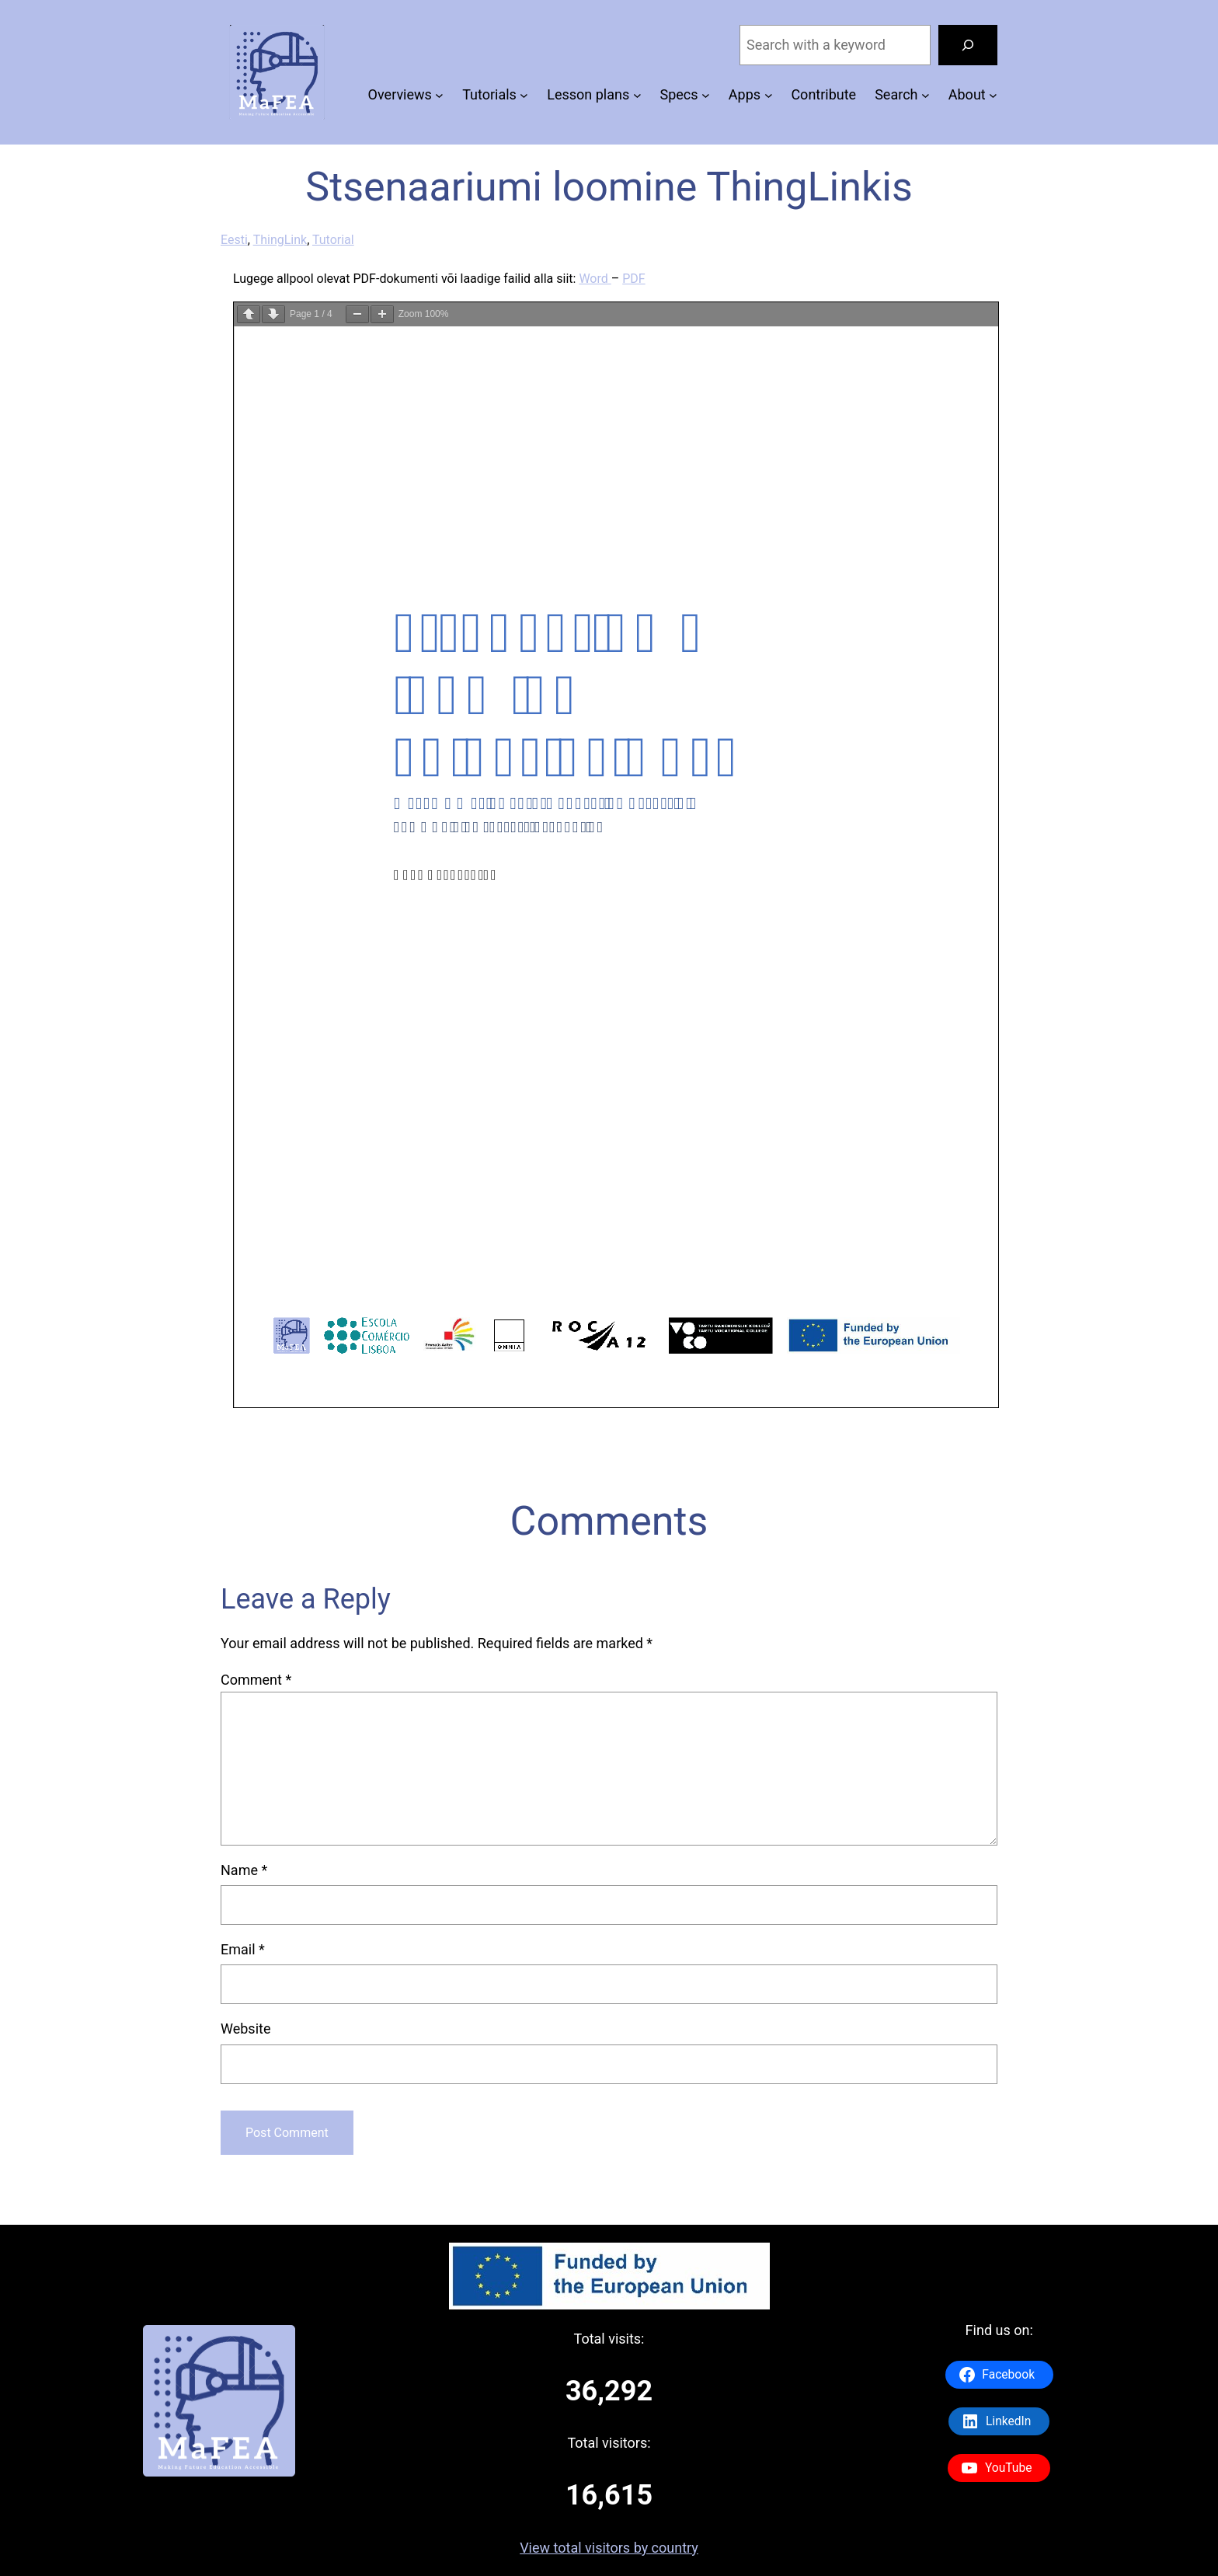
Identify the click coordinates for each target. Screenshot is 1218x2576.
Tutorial (333, 239)
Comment (256, 1679)
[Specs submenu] (705, 95)
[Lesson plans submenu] (637, 95)
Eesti (234, 239)
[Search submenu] (925, 95)
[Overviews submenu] (439, 95)
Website (245, 2028)
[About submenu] (993, 95)
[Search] (967, 45)
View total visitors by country (609, 2547)
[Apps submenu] (768, 95)
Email (243, 1949)
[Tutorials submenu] (524, 95)
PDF (633, 278)
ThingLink (280, 239)
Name (244, 1870)
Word (595, 278)
